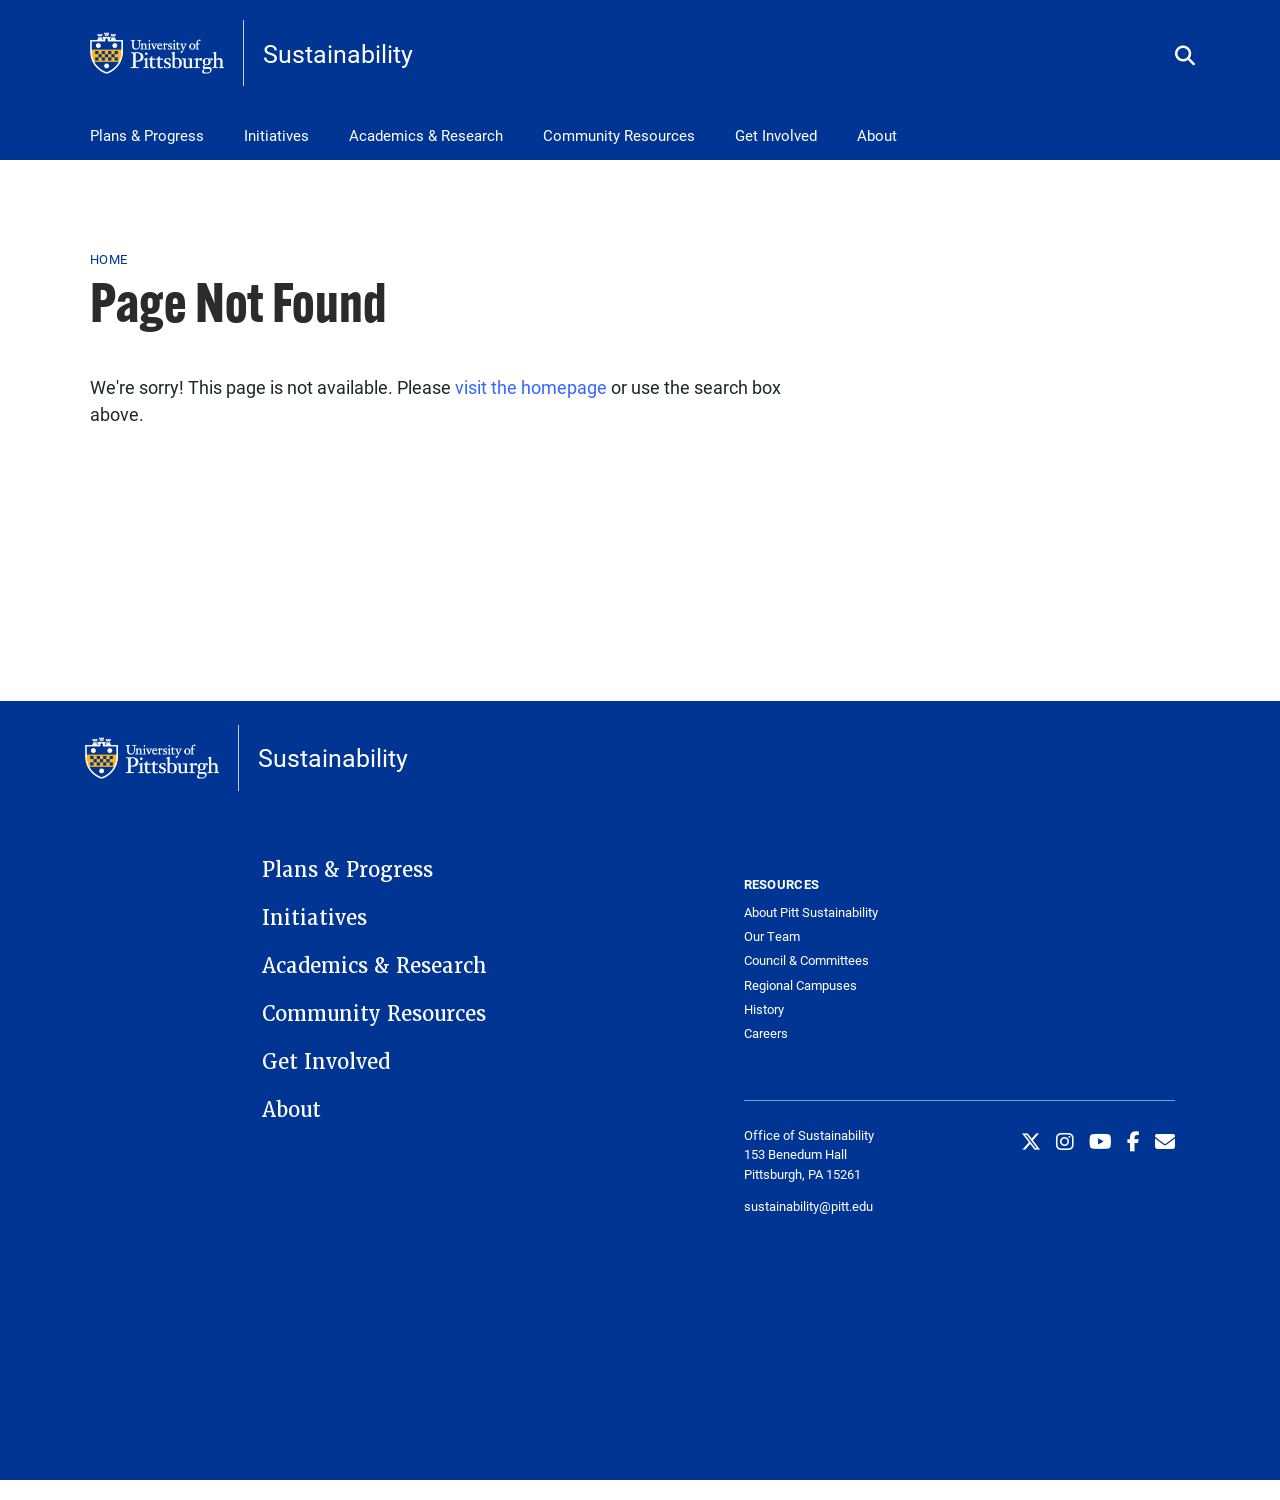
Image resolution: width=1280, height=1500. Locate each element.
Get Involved (776, 135)
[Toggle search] (1185, 56)
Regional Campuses (800, 985)
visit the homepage (531, 387)
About (877, 135)
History (764, 1009)
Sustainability (338, 53)
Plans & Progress (147, 135)
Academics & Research (426, 135)
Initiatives (276, 135)
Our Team (772, 936)
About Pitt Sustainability (811, 912)
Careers (766, 1033)
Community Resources (619, 135)
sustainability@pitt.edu (808, 1206)
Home (108, 259)
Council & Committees (806, 960)
